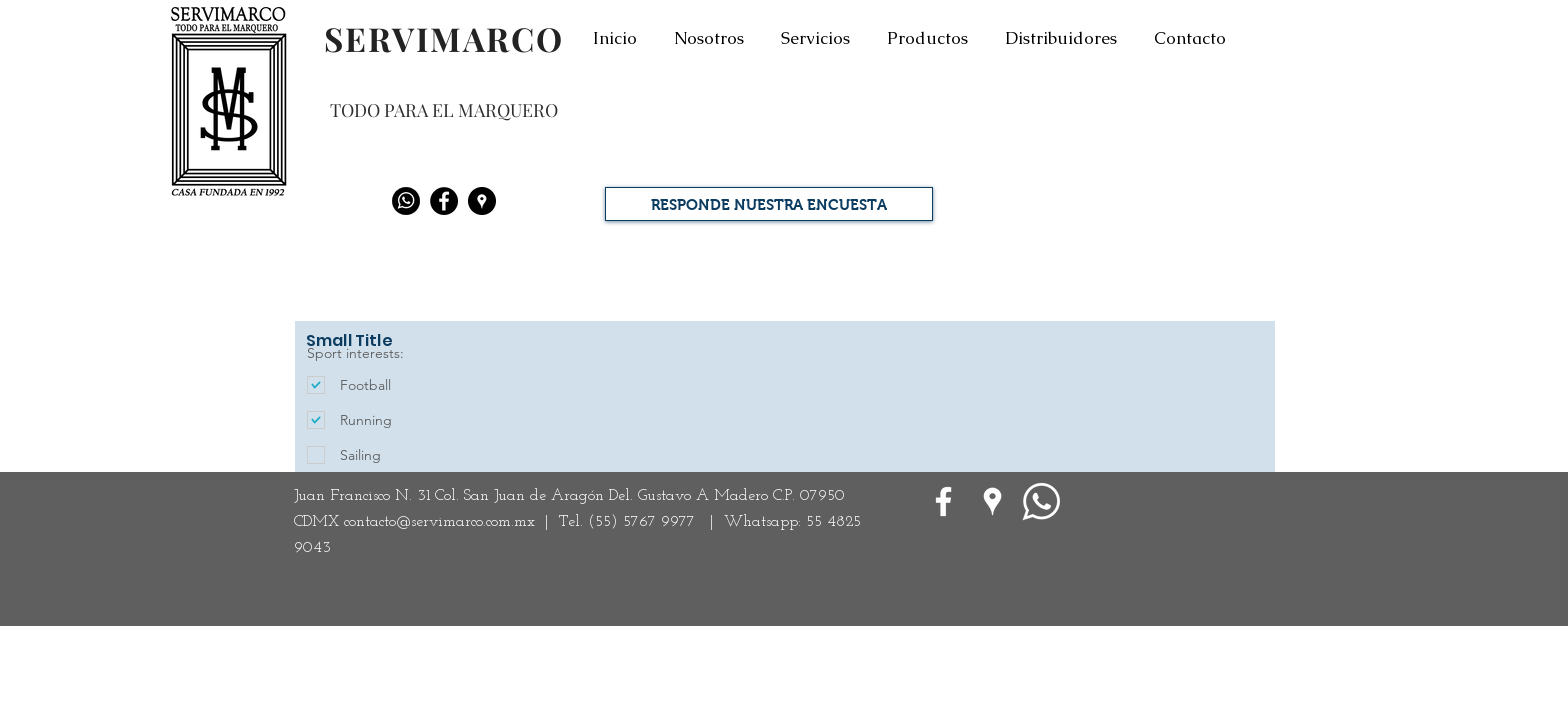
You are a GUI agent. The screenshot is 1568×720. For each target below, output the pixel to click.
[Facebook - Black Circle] (444, 201)
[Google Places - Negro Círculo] (482, 201)
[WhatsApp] (1041, 501)
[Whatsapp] (406, 201)
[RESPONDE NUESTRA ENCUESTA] (769, 204)
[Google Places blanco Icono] (992, 501)
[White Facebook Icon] (943, 501)
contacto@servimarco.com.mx (439, 522)
